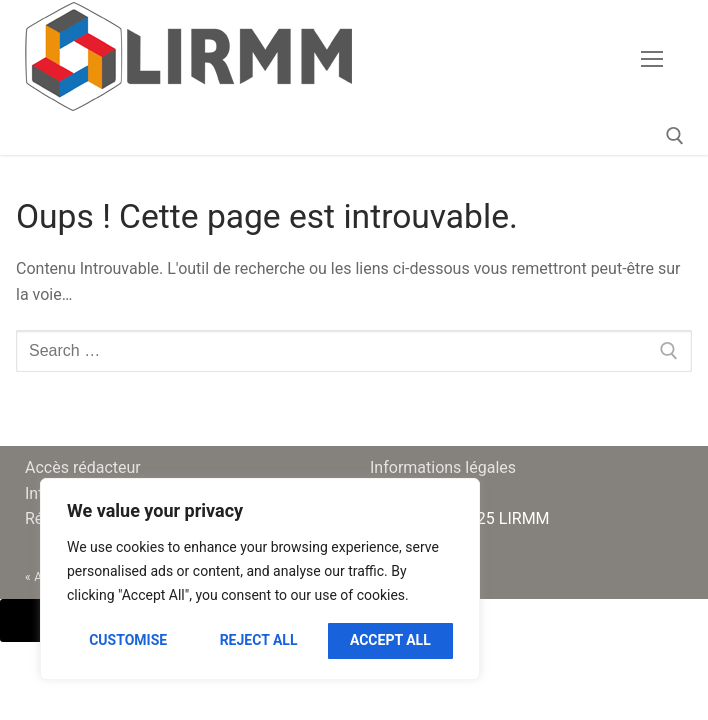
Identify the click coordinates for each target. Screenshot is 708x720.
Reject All (259, 640)
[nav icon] (652, 59)
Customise (128, 640)
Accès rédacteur (83, 467)
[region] (260, 579)
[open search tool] (675, 136)
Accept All (390, 640)
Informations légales (443, 467)
